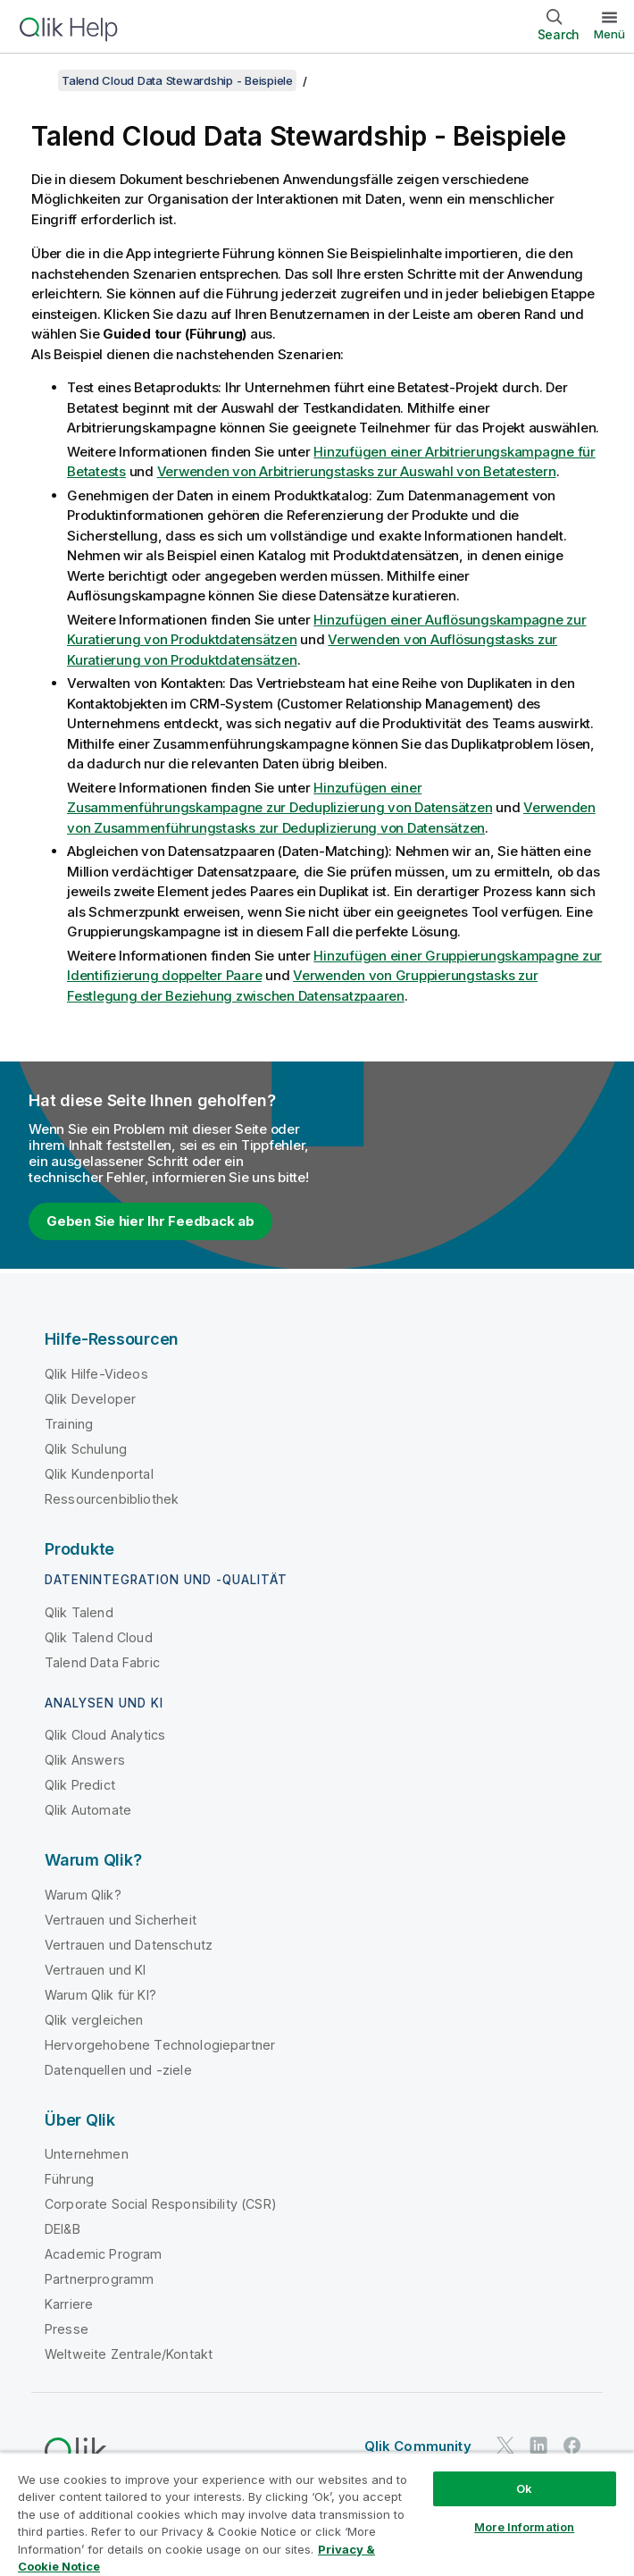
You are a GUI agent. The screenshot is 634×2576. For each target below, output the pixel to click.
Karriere (69, 2304)
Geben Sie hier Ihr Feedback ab (150, 1220)
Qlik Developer (90, 1398)
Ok (524, 2488)
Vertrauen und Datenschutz (129, 1944)
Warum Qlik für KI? (100, 1994)
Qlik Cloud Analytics (105, 1734)
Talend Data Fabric (102, 1662)
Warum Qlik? (83, 1894)
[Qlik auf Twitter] (505, 2445)
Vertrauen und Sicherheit (120, 1919)
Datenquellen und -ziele (118, 2069)
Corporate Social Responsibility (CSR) (161, 2203)
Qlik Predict (80, 1784)
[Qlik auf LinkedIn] (538, 2445)
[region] (317, 2514)
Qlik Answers (85, 1759)
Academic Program (104, 2253)
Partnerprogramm (99, 2279)
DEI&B (62, 2228)
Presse (66, 2329)
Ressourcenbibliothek (112, 1498)
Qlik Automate (88, 1809)
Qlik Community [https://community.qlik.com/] (417, 2446)
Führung (69, 2178)
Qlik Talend (79, 1612)
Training (69, 1423)
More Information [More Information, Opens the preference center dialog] (524, 2527)
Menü (609, 34)
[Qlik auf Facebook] (572, 2445)
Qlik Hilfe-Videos (96, 1373)
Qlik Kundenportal (99, 1473)
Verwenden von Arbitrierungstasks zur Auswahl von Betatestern (356, 471)
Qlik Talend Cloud (99, 1637)
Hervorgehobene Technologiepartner (160, 2044)
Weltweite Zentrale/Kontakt (129, 2354)
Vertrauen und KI (95, 1969)
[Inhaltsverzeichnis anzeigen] (35, 80)
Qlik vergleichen (94, 2019)
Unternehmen (87, 2153)
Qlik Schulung (86, 1448)
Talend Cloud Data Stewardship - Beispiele (177, 80)
